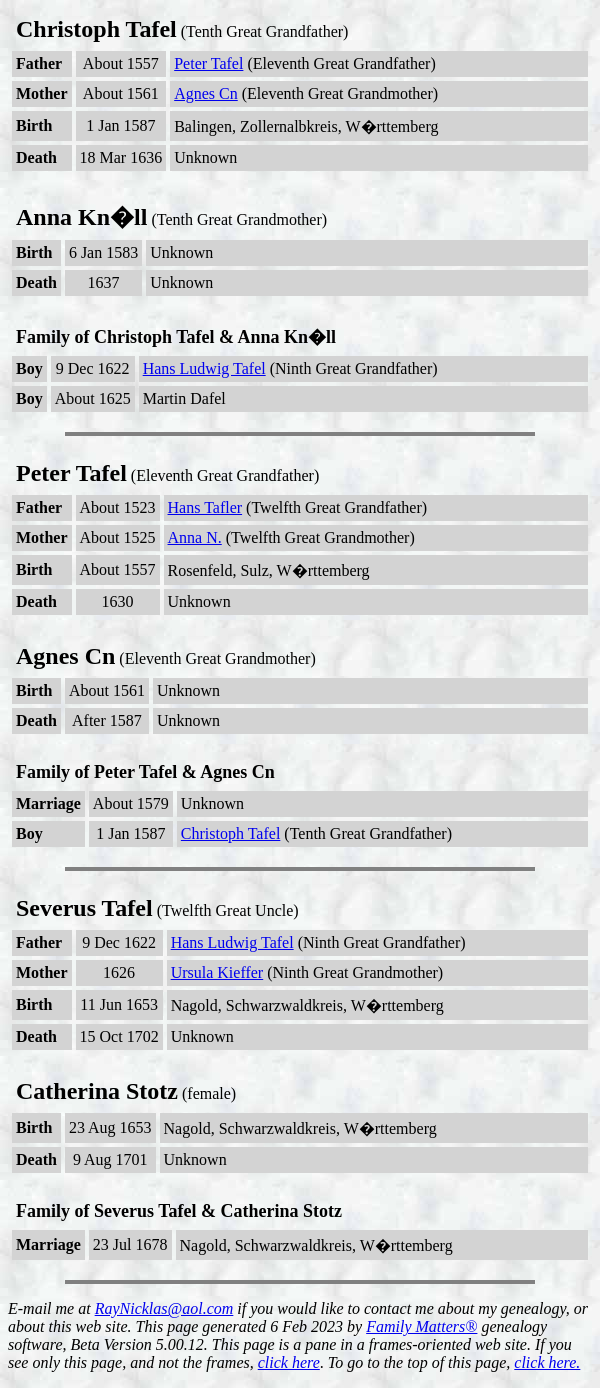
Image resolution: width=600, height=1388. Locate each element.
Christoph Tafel (230, 833)
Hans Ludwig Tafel (204, 368)
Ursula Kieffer (217, 972)
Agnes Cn (206, 93)
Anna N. (195, 537)
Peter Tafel (208, 63)
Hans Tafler (205, 507)
